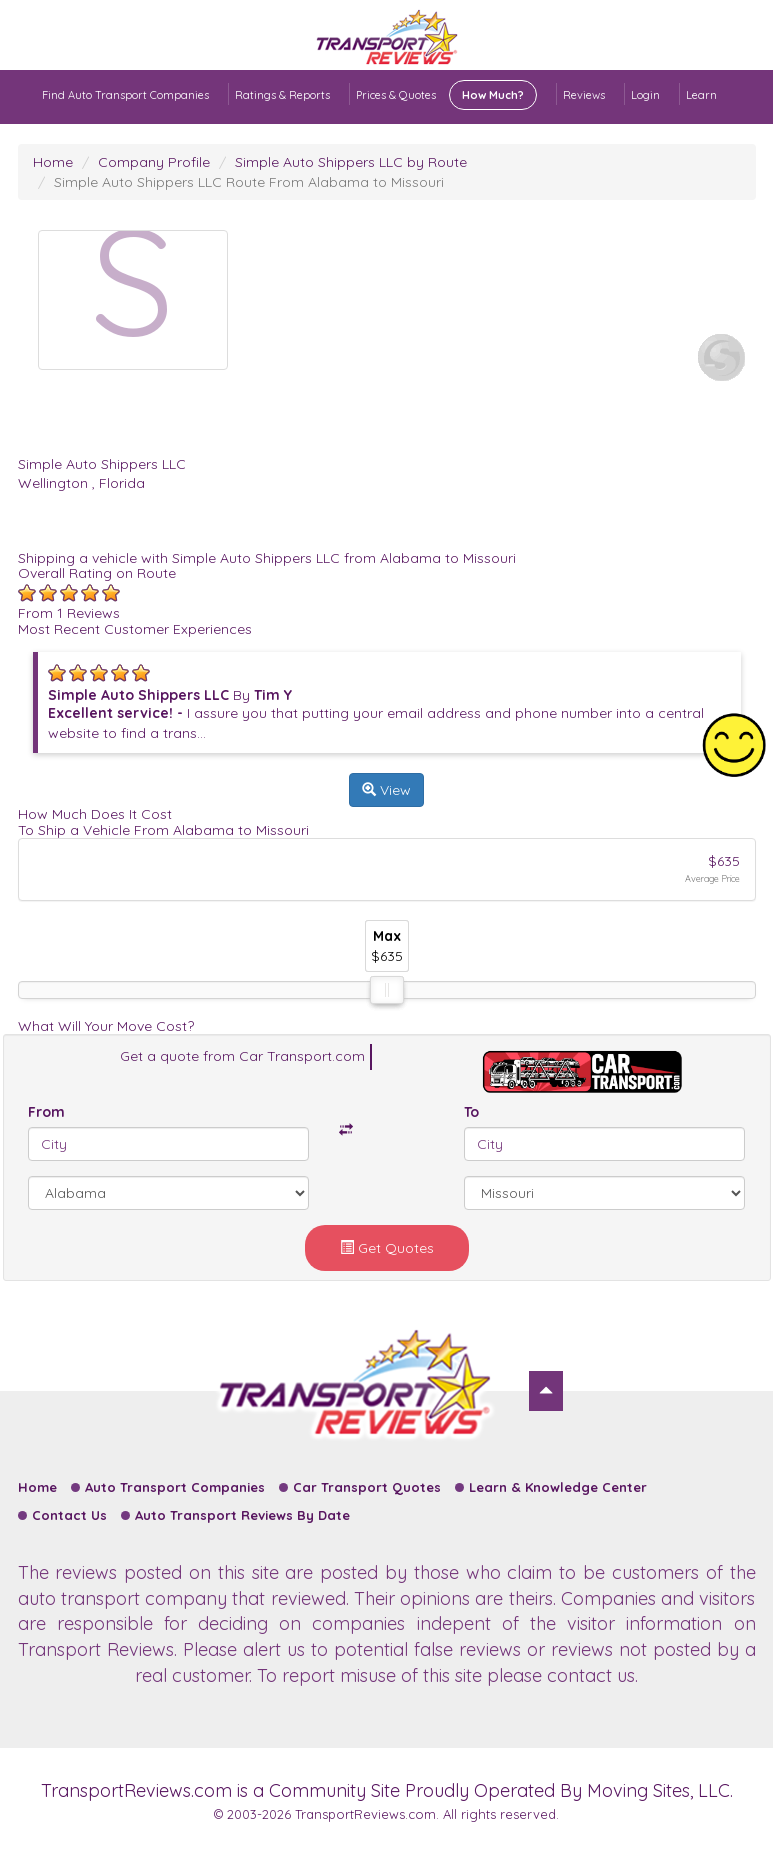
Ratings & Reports (282, 95)
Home (53, 162)
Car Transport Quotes (367, 1487)
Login (645, 95)
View (386, 790)
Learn (701, 95)
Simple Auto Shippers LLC (102, 464)
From (46, 1112)
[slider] (387, 990)
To (471, 1112)
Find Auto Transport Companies (125, 95)
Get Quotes (387, 1248)
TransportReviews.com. (367, 1814)
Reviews (584, 95)
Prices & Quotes (446, 95)
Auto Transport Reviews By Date (242, 1515)
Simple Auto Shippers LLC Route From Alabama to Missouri (249, 182)
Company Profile (154, 162)
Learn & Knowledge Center (558, 1487)
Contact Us (69, 1515)
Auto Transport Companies (175, 1487)
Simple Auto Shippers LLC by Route (351, 162)
